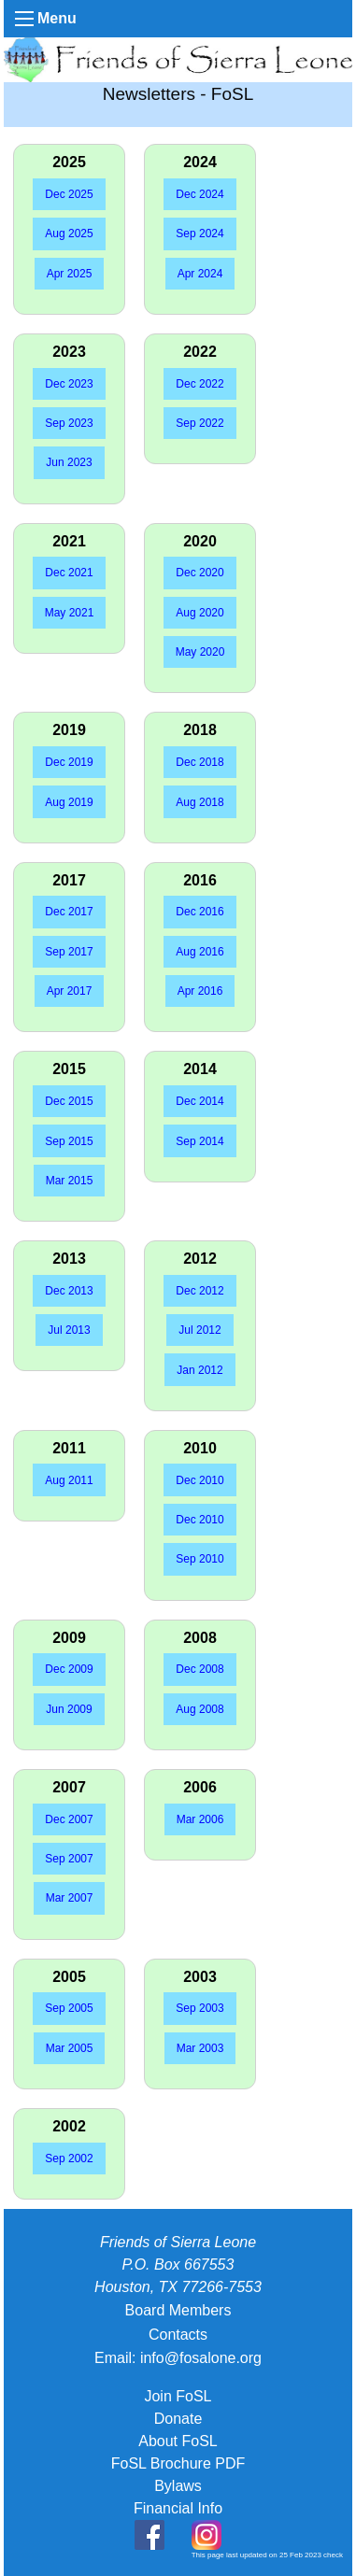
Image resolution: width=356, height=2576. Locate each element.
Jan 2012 (199, 1370)
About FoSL (178, 2441)
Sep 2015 (69, 1141)
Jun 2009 (69, 1709)
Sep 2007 (69, 1858)
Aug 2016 (199, 951)
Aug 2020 (199, 612)
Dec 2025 (69, 194)
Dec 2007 (69, 1819)
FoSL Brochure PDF (178, 2463)
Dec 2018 (199, 762)
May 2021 (69, 612)
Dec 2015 (69, 1101)
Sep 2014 (199, 1141)
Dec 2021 (69, 572)
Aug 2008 (199, 1709)
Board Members (178, 2310)
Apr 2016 (200, 991)
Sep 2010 (199, 1558)
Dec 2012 (199, 1290)
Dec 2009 (69, 1669)
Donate (178, 2419)
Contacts (178, 2334)
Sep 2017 (69, 951)
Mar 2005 (69, 2048)
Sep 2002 (69, 2158)
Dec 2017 (69, 911)
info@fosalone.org (201, 2358)
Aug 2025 (69, 233)
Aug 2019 (69, 802)
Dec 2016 (199, 911)
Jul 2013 (69, 1330)
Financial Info (178, 2508)
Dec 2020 (199, 572)
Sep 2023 (69, 423)
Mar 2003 (200, 2048)
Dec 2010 (199, 1480)
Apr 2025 (70, 273)
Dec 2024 (199, 194)
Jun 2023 (69, 462)
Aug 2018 (199, 802)
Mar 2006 (200, 1819)
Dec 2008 (199, 1669)
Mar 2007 (69, 1897)
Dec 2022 (199, 383)
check (333, 2555)
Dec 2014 (199, 1101)
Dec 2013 (69, 1290)
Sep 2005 (69, 2008)
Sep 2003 (199, 2008)
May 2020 (200, 651)
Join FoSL (177, 2396)
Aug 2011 (69, 1480)
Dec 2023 (69, 383)
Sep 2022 (199, 423)
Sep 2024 (199, 233)
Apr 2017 (70, 991)
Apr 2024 (200, 273)
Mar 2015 (69, 1180)
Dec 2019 (69, 762)
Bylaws (178, 2486)
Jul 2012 (199, 1330)
